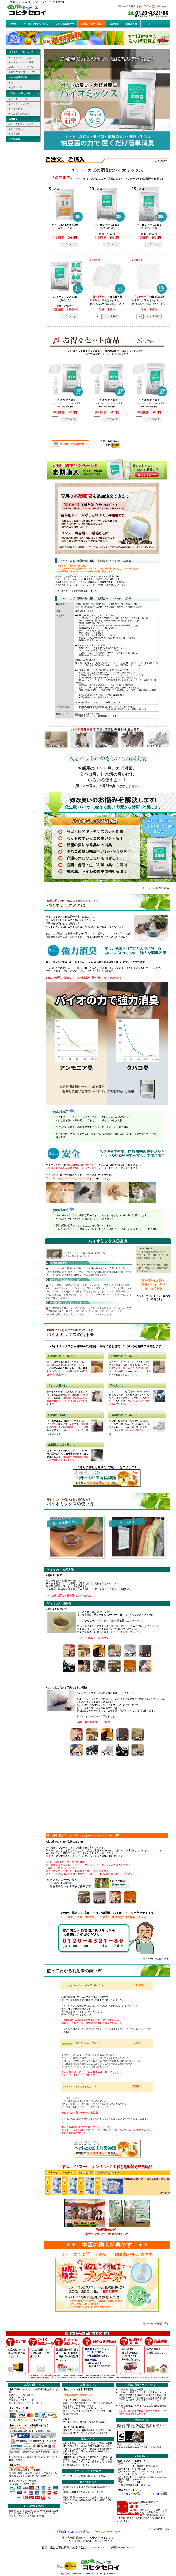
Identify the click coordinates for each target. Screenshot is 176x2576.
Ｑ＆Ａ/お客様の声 (64, 23)
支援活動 (15, 133)
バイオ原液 (16, 108)
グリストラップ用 (20, 104)
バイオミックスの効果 (22, 62)
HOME (13, 23)
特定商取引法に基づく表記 (72, 2531)
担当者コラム (18, 129)
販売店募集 (131, 23)
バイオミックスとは (21, 57)
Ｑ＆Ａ (14, 82)
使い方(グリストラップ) (23, 72)
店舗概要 (114, 23)
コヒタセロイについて (22, 124)
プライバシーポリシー (106, 2531)
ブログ (147, 23)
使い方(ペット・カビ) (22, 67)
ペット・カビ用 (19, 99)
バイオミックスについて (36, 23)
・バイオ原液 (158, 2494)
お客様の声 (16, 87)
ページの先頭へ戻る (158, 887)
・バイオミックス (129, 2494)
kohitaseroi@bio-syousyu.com (153, 2477)
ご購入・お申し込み (92, 23)
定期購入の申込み (20, 113)
